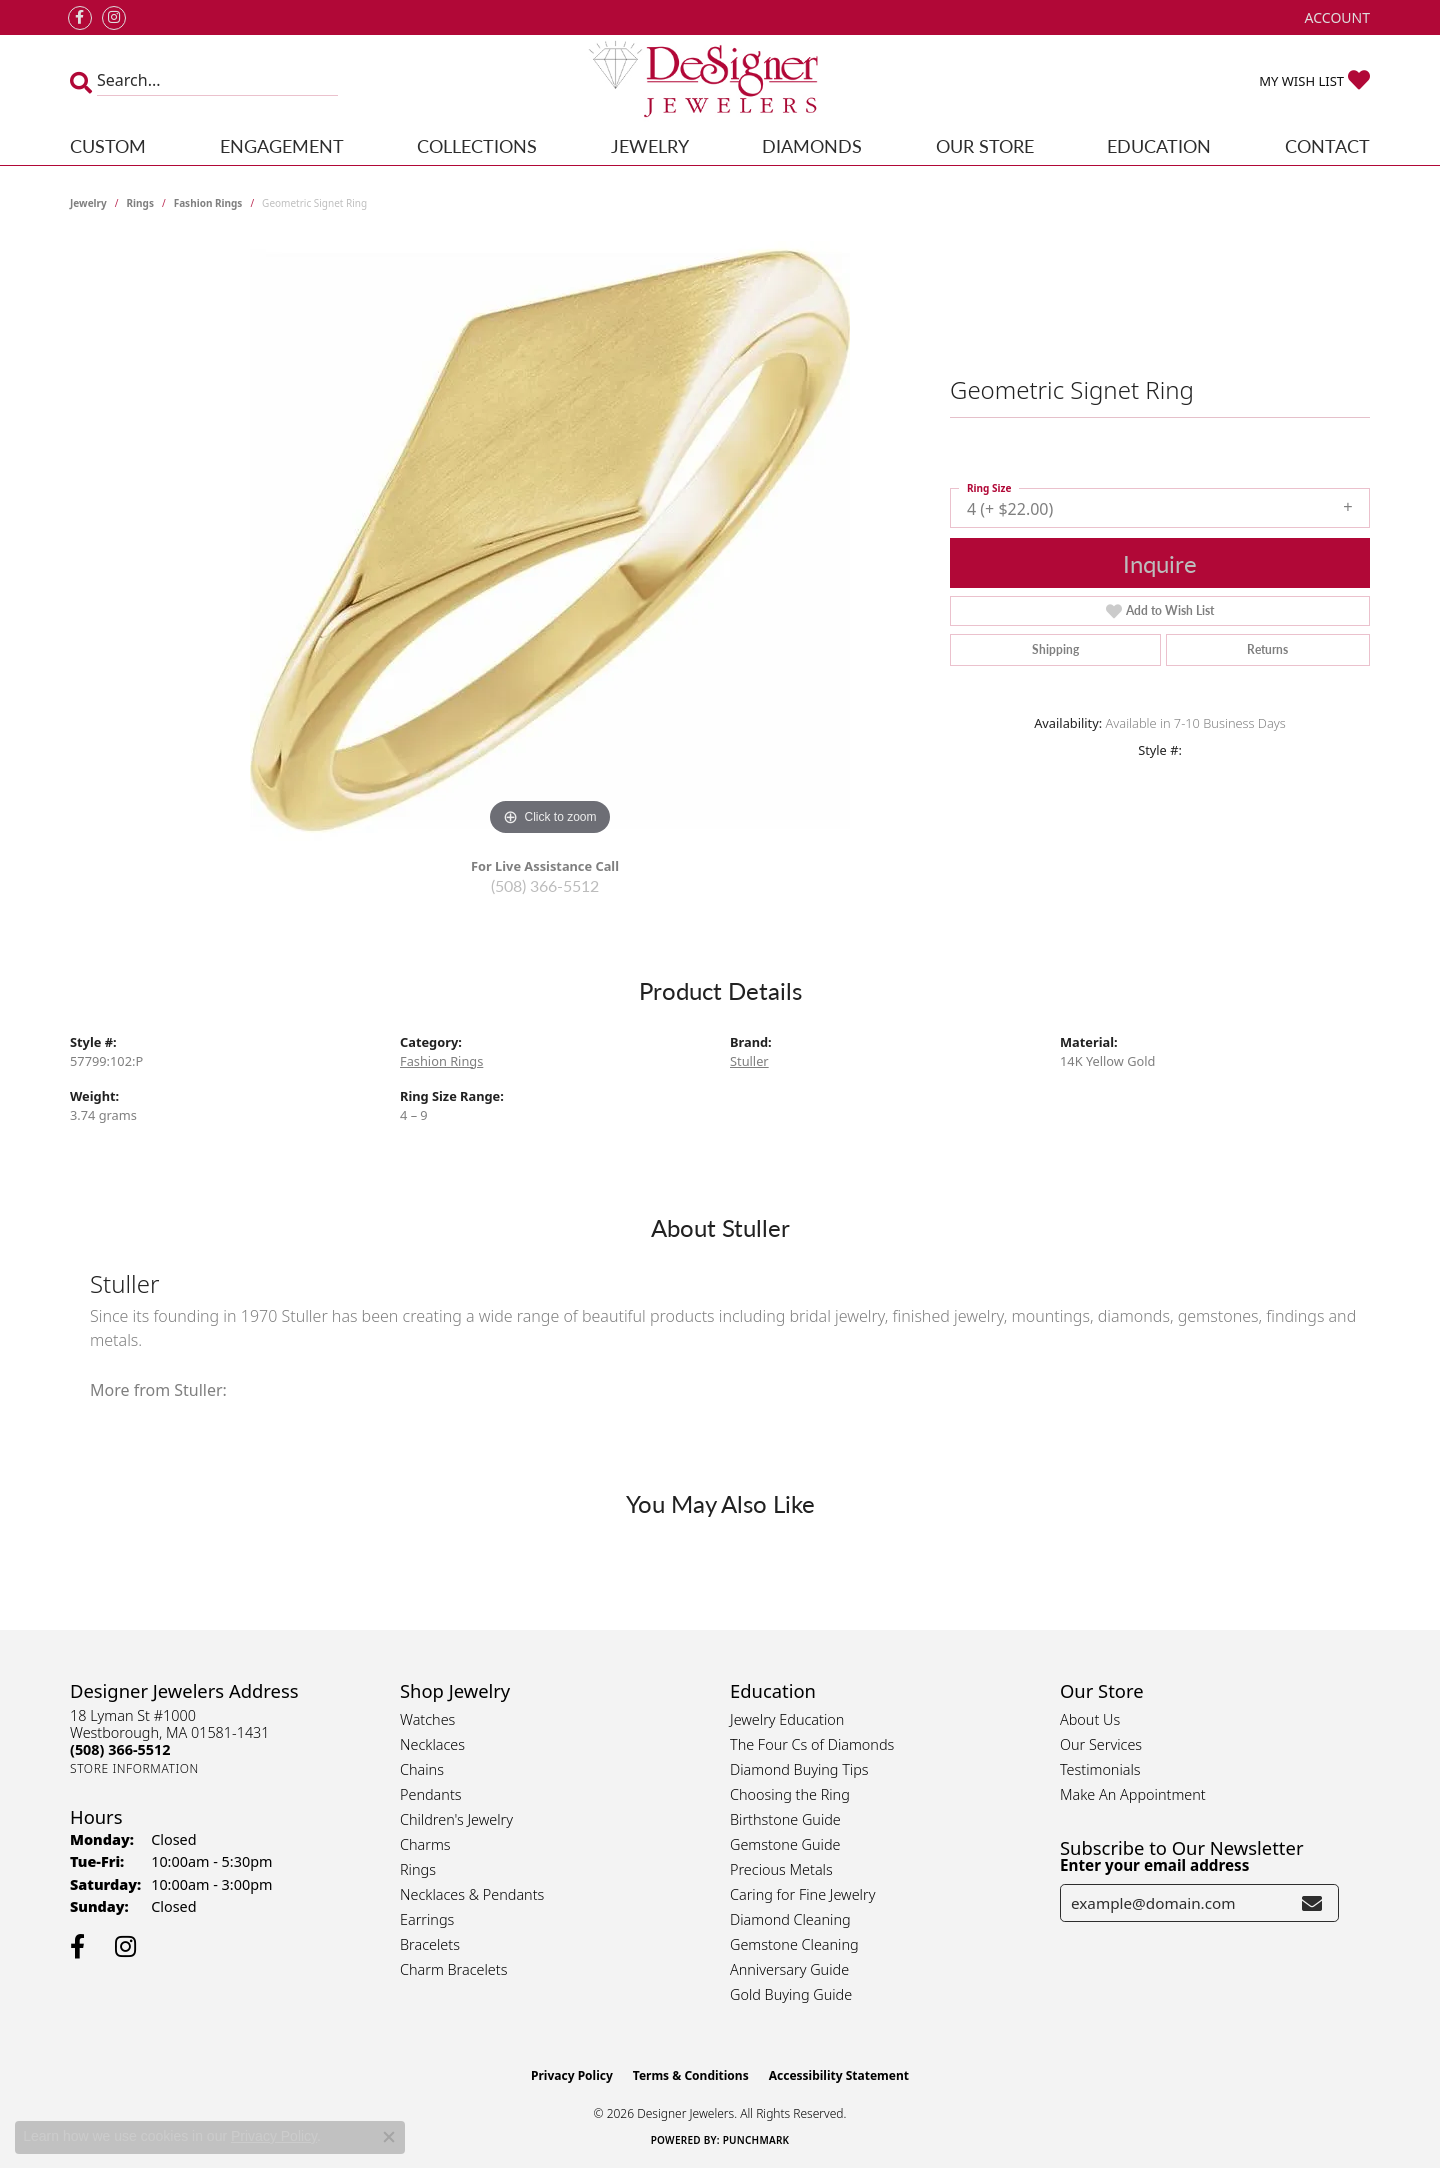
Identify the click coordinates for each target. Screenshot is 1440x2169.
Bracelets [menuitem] (430, 1944)
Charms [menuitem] (425, 1844)
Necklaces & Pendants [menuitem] (472, 1894)
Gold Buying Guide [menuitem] (791, 1994)
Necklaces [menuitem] (432, 1744)
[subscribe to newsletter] (1312, 1903)
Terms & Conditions (691, 2075)
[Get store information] (134, 1768)
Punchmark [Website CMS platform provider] (756, 2140)
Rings (140, 203)
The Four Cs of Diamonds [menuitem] (812, 1744)
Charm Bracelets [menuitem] (453, 1969)
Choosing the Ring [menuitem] (790, 1794)
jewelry (88, 203)
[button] (1335, 17)
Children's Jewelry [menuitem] (456, 1819)
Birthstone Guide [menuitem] (785, 1819)
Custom (108, 145)
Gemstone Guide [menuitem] (785, 1844)
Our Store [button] (985, 145)
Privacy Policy (572, 2075)
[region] (550, 541)
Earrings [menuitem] (427, 1919)
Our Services (1101, 1744)
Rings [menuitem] (418, 1869)
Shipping (1055, 649)
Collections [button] (477, 145)
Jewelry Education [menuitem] (787, 1719)
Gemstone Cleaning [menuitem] (794, 1944)
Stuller (749, 1061)
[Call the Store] (120, 1749)
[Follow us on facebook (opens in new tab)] (80, 18)
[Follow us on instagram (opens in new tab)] (114, 18)
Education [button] (1159, 145)
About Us (1090, 1719)
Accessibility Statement (839, 2075)
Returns (1267, 649)
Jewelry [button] (650, 145)
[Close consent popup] (389, 2137)
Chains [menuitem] (422, 1769)
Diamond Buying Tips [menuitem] (799, 1769)
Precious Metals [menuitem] (781, 1869)
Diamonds (812, 145)
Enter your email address (1154, 1865)
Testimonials (1100, 1769)
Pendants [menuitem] (431, 1794)
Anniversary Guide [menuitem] (789, 1969)
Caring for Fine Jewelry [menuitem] (802, 1894)
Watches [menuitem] (427, 1719)
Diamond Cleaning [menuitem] (790, 1919)
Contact (1327, 145)
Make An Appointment (1133, 1794)
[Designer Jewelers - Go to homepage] (719, 81)
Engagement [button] (282, 145)
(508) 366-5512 (545, 885)
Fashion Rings (208, 203)
